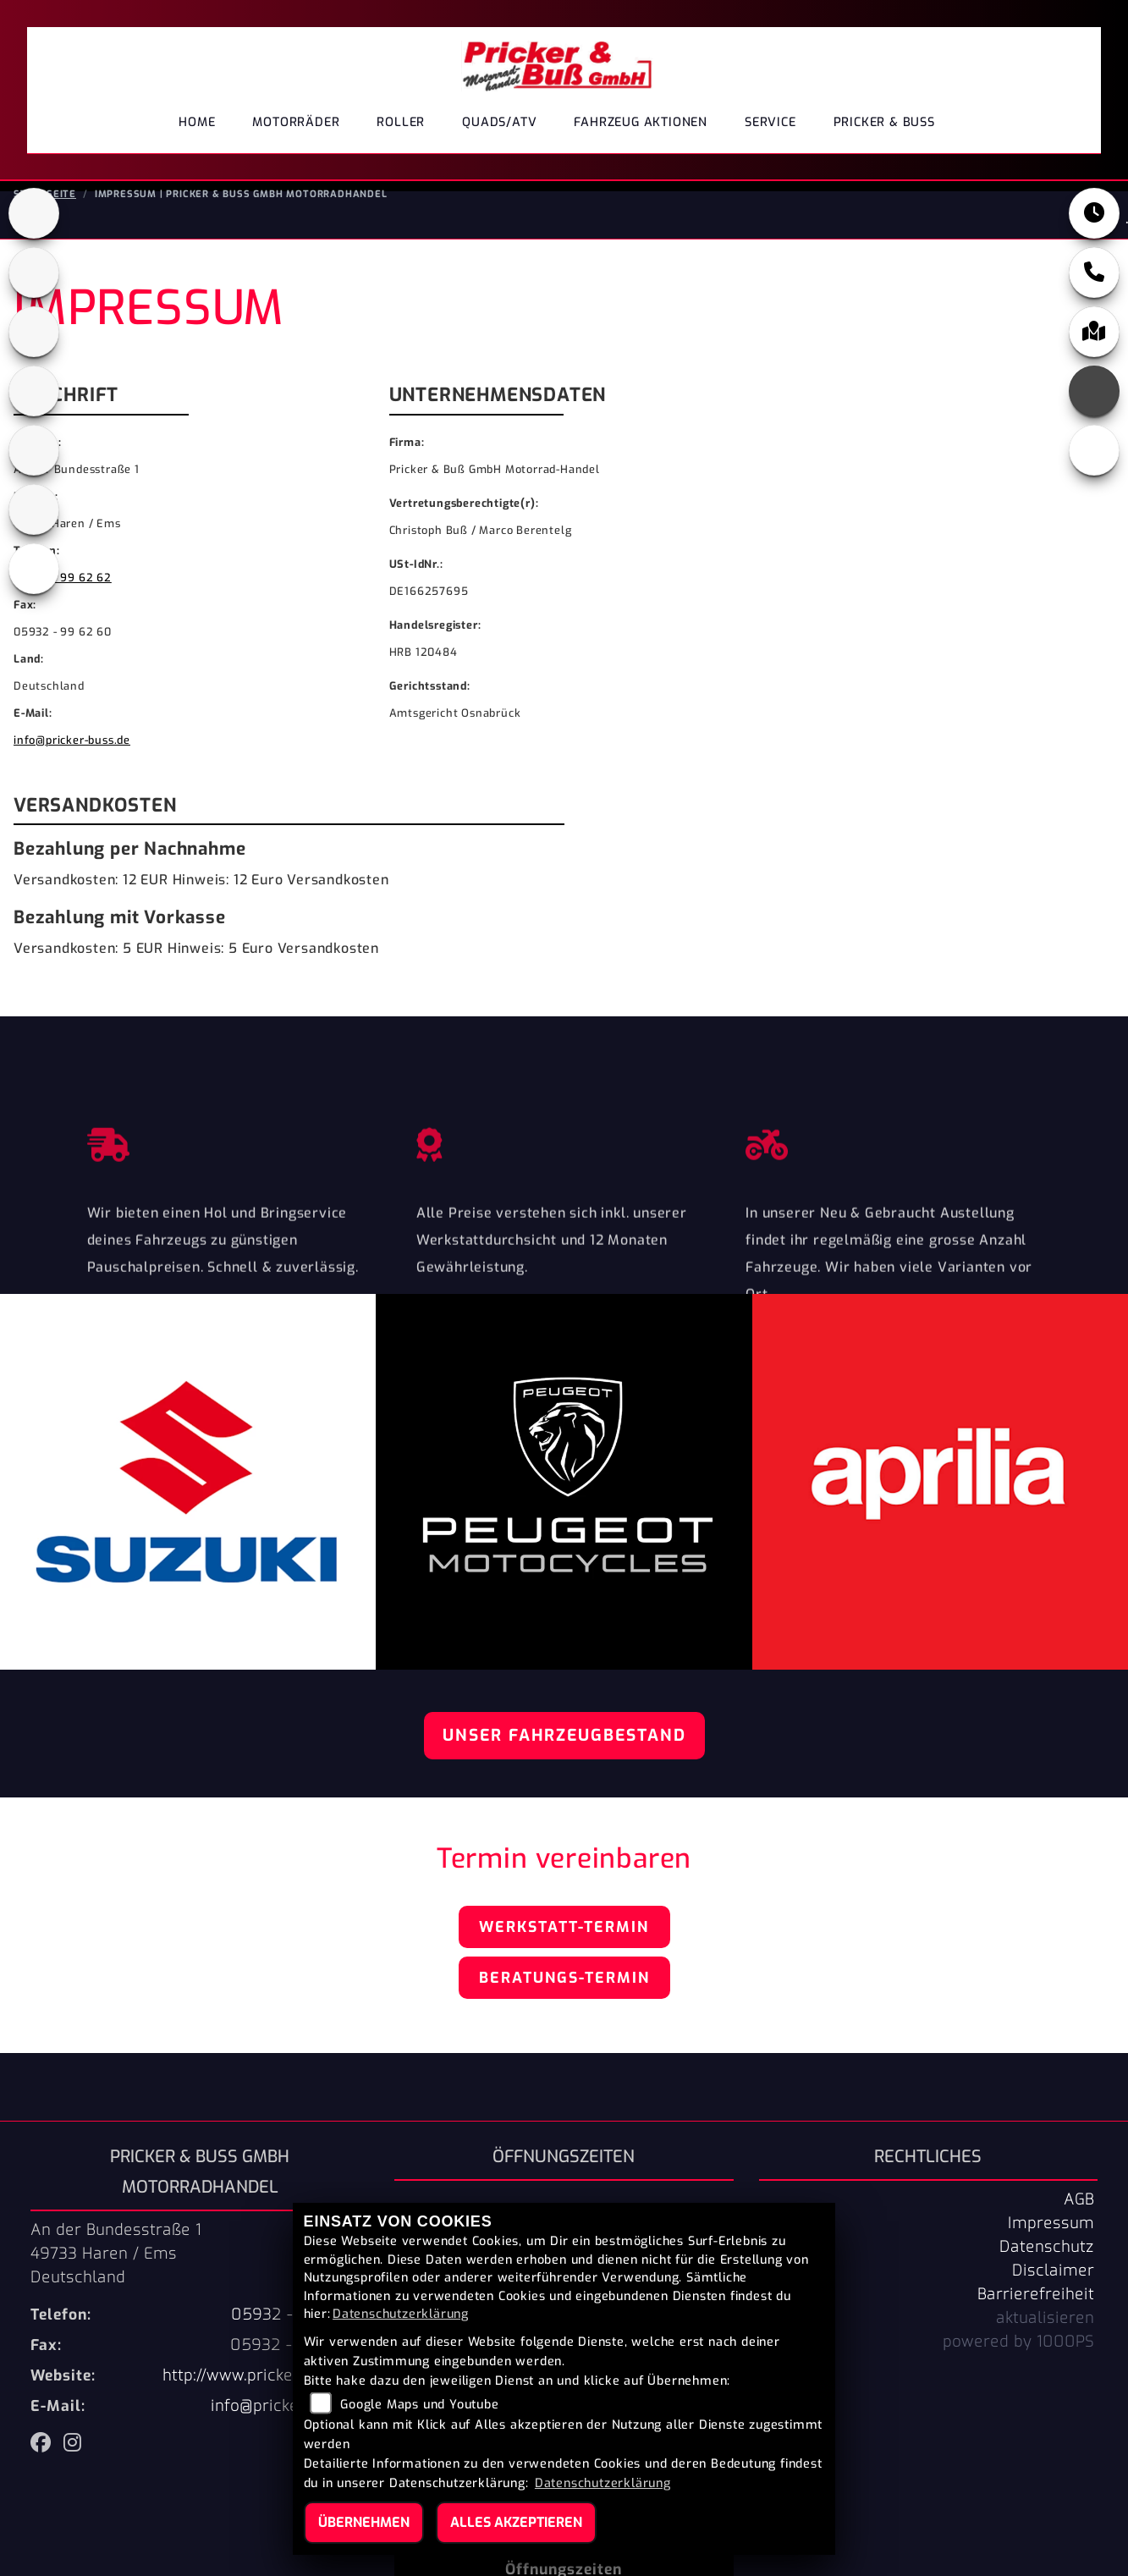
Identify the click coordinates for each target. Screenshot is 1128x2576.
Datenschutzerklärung (401, 2314)
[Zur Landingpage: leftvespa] (33, 570)
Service (770, 122)
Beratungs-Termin (564, 1979)
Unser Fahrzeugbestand (564, 1737)
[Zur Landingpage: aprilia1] (33, 215)
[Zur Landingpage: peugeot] (33, 333)
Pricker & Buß (884, 122)
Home (197, 122)
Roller (401, 122)
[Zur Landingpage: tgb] (33, 511)
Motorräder (295, 122)
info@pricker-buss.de (72, 742)
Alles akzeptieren (516, 2522)
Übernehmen (364, 2522)
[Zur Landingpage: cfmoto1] (33, 274)
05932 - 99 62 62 (63, 579)
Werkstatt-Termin (564, 1928)
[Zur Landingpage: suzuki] (33, 452)
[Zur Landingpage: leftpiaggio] (33, 392)
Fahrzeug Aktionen (640, 122)
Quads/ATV (499, 122)
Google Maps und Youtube (419, 2405)
